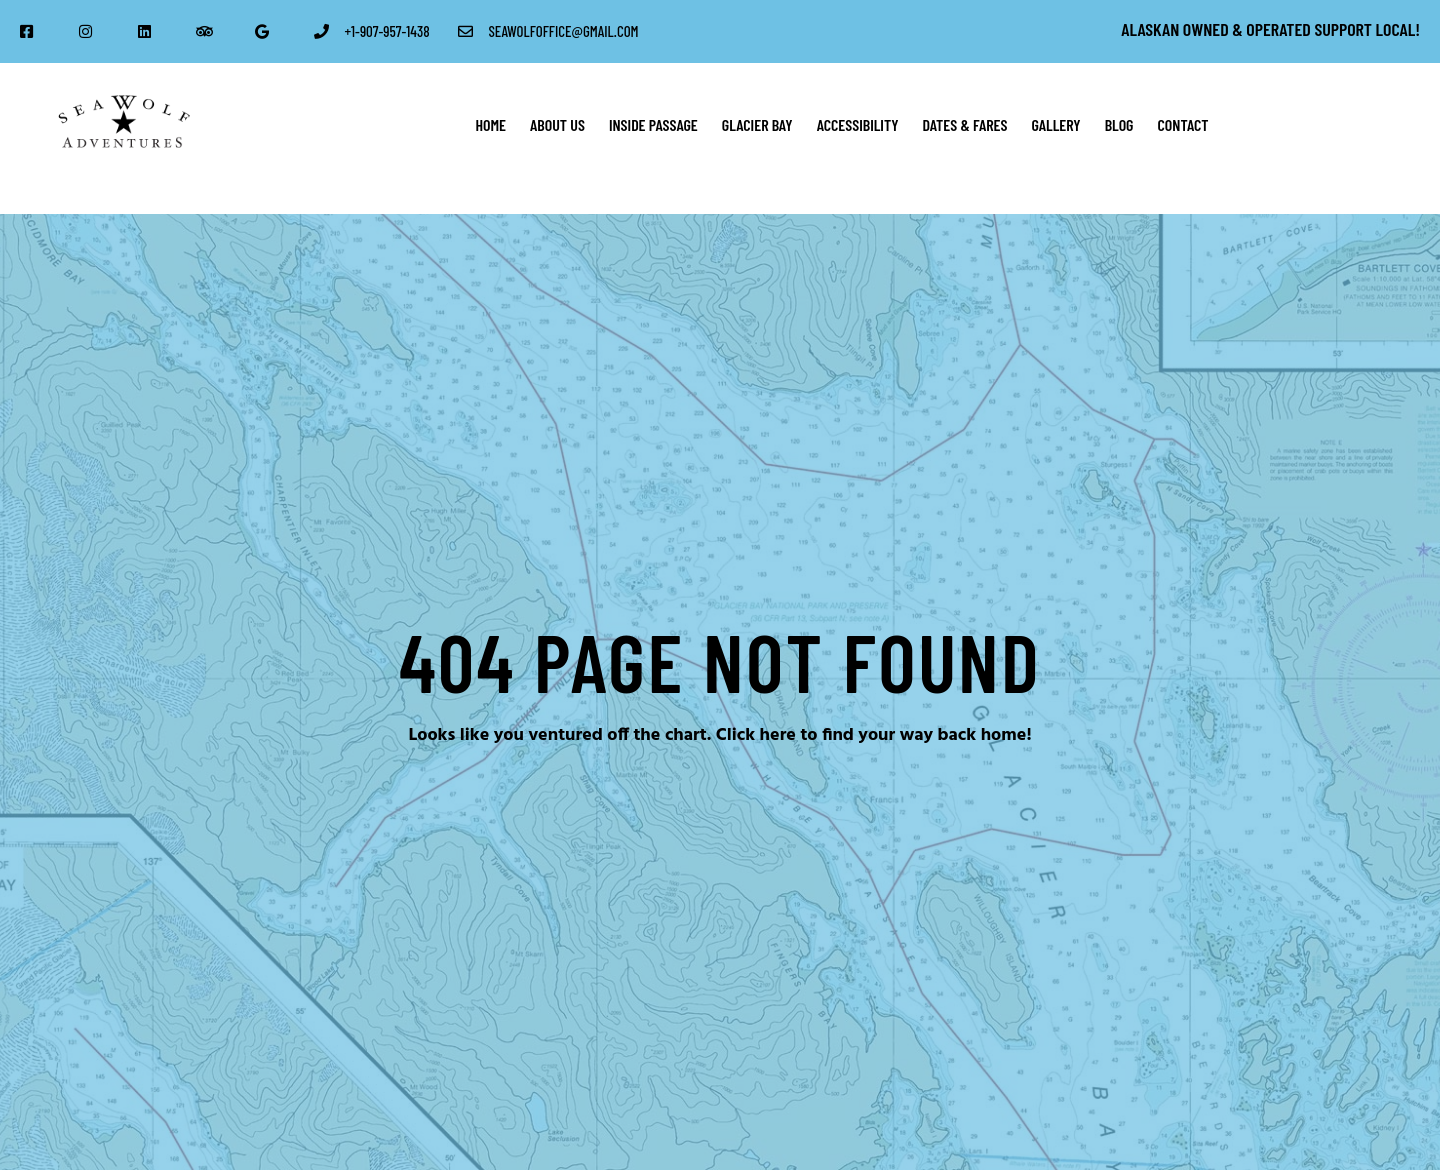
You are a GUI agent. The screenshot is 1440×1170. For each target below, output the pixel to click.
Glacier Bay (757, 124)
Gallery (1056, 124)
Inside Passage (653, 124)
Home (490, 124)
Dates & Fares (964, 124)
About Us (557, 124)
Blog (1119, 124)
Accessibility (858, 124)
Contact (1183, 124)
